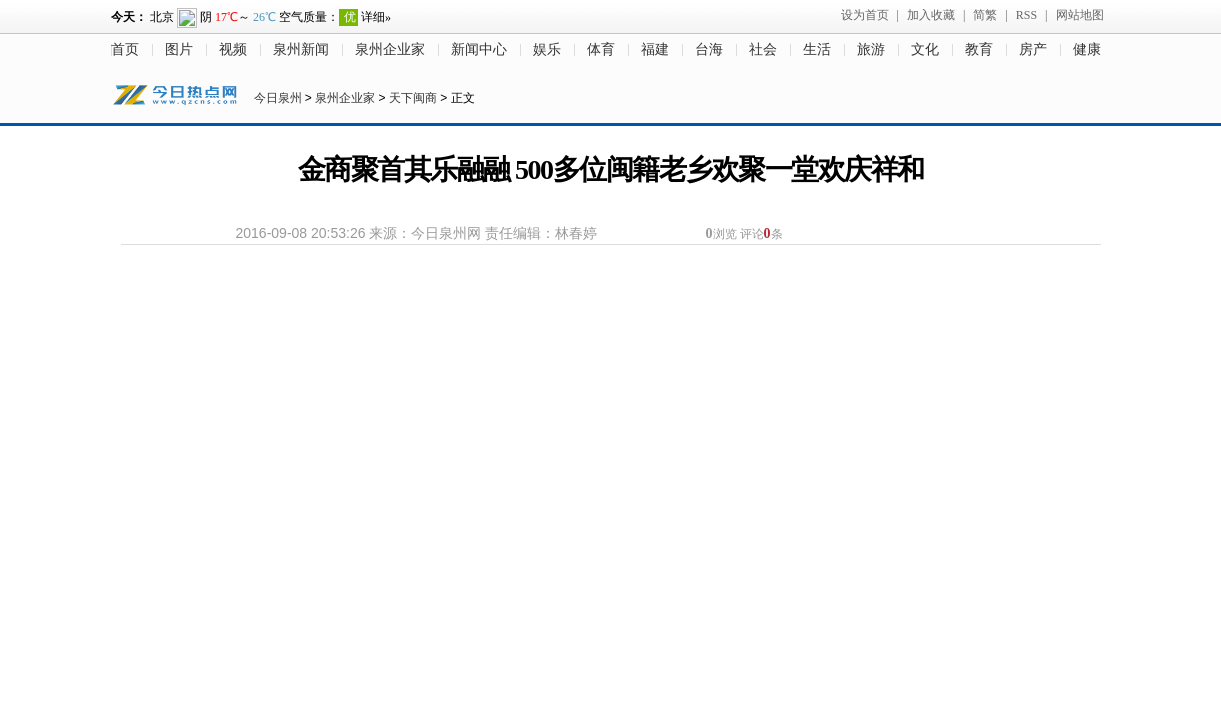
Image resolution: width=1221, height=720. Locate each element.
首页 (125, 49)
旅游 (871, 49)
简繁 (985, 15)
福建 (655, 49)
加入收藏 (931, 15)
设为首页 (865, 15)
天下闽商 (413, 98)
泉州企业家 (390, 49)
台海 (709, 49)
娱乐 (547, 49)
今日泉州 (278, 98)
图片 (179, 49)
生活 (817, 49)
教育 (979, 49)
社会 (763, 49)
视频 (233, 49)
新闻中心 (479, 49)
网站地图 (1080, 15)
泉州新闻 (301, 49)
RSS (1026, 15)
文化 (925, 49)
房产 (1033, 49)
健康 (1087, 49)
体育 (601, 49)
